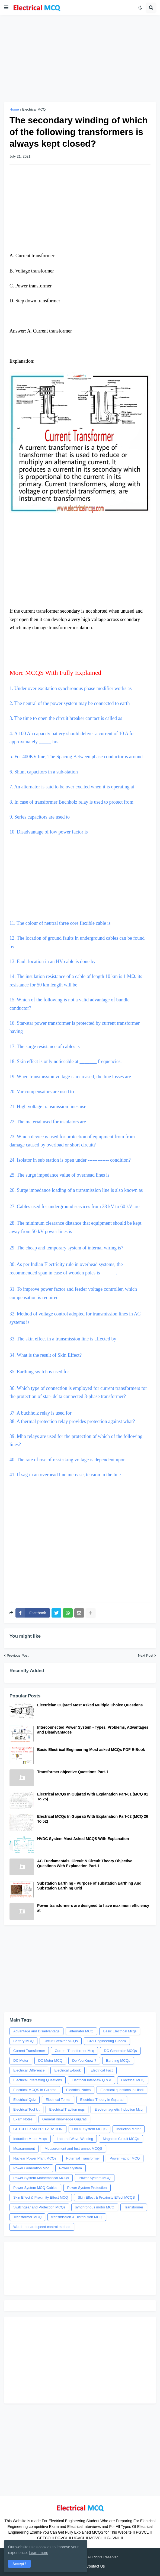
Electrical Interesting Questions (37, 2080)
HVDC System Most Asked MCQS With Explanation (83, 1839)
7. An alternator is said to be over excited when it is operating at (71, 786)
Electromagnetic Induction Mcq (118, 2109)
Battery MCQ (23, 2041)
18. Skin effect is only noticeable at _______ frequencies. (66, 1061)
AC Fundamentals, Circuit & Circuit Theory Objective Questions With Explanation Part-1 (84, 1863)
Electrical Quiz (24, 2100)
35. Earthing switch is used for (39, 1371)
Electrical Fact (102, 2070)
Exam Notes (23, 2119)
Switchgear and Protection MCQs (39, 2207)
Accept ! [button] (19, 2564)
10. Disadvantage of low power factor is (48, 832)
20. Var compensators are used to (41, 1091)
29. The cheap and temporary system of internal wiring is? (66, 1248)
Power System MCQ (95, 2178)
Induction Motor (128, 2129)
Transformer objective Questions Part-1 (72, 1772)
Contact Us (95, 2566)
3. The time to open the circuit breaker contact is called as (65, 718)
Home (14, 109)
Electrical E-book (67, 2070)
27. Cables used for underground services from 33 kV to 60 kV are (74, 1206)
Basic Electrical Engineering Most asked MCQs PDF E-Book (91, 1749)
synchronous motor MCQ (94, 2207)
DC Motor (20, 2060)
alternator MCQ (81, 2031)
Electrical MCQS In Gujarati (34, 2090)
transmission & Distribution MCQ (76, 2217)
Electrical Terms (58, 2100)
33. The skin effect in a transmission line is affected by (62, 1339)
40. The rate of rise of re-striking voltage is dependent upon (67, 1459)
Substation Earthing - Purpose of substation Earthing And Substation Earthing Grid (89, 1885)
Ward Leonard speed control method (42, 2227)
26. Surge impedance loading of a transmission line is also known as (76, 1190)
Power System (70, 2168)
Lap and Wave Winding (75, 2139)
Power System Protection (87, 2188)
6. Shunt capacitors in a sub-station (43, 772)
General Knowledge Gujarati (64, 2119)
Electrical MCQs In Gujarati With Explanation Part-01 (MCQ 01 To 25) (92, 1796)
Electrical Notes (78, 2090)
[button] (6, 7)
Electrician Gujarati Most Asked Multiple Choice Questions (90, 1705)
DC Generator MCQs (120, 2051)
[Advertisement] (80, 59)
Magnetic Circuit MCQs (121, 2139)
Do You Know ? (84, 2060)
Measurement (24, 2148)
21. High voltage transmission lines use (47, 1106)
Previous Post (17, 1655)
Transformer (133, 2207)
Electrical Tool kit (26, 2109)
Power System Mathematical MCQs (41, 2178)
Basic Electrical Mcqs (119, 2031)
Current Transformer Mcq (74, 2051)
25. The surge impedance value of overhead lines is (59, 1175)
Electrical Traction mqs (67, 2109)
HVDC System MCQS (89, 2129)
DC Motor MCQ (50, 2060)
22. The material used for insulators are (47, 1121)
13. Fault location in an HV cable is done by (52, 961)
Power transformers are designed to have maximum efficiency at (93, 1908)
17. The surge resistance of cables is (44, 1046)
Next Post (145, 1655)
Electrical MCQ (34, 109)
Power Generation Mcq (31, 2168)
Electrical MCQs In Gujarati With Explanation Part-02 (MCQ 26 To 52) (92, 1818)
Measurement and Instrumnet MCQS (73, 2148)
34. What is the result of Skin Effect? (45, 1355)
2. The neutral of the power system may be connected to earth (69, 703)
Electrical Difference (28, 2070)
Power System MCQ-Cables (35, 2188)
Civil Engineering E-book (107, 2041)
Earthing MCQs (118, 2060)
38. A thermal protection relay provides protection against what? (72, 1421)
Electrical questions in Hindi (121, 2090)
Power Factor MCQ (125, 2158)
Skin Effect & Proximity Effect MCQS (106, 2197)
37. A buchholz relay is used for (40, 1413)
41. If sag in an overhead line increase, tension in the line (65, 1474)
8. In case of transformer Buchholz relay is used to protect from (72, 802)
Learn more (38, 2552)
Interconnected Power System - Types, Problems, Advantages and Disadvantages (92, 1729)
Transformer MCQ (27, 2217)
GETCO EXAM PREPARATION (38, 2129)
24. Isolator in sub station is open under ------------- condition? (70, 1160)
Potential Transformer (83, 2158)
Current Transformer (29, 2051)
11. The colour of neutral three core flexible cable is (80, 884)
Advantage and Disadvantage (36, 2031)
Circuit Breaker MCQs (60, 2041)
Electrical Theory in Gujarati (101, 2100)
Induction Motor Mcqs (30, 2139)
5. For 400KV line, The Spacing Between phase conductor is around (76, 756)
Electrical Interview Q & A (91, 2080)
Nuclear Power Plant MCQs (34, 2158)
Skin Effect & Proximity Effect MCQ (40, 2197)
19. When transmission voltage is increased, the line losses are (70, 1076)
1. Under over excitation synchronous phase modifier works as (70, 688)
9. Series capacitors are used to (39, 817)
